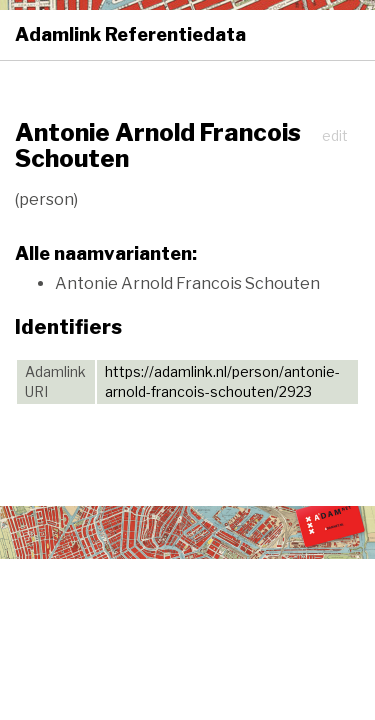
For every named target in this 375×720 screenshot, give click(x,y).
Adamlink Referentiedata (130, 34)
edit (335, 135)
